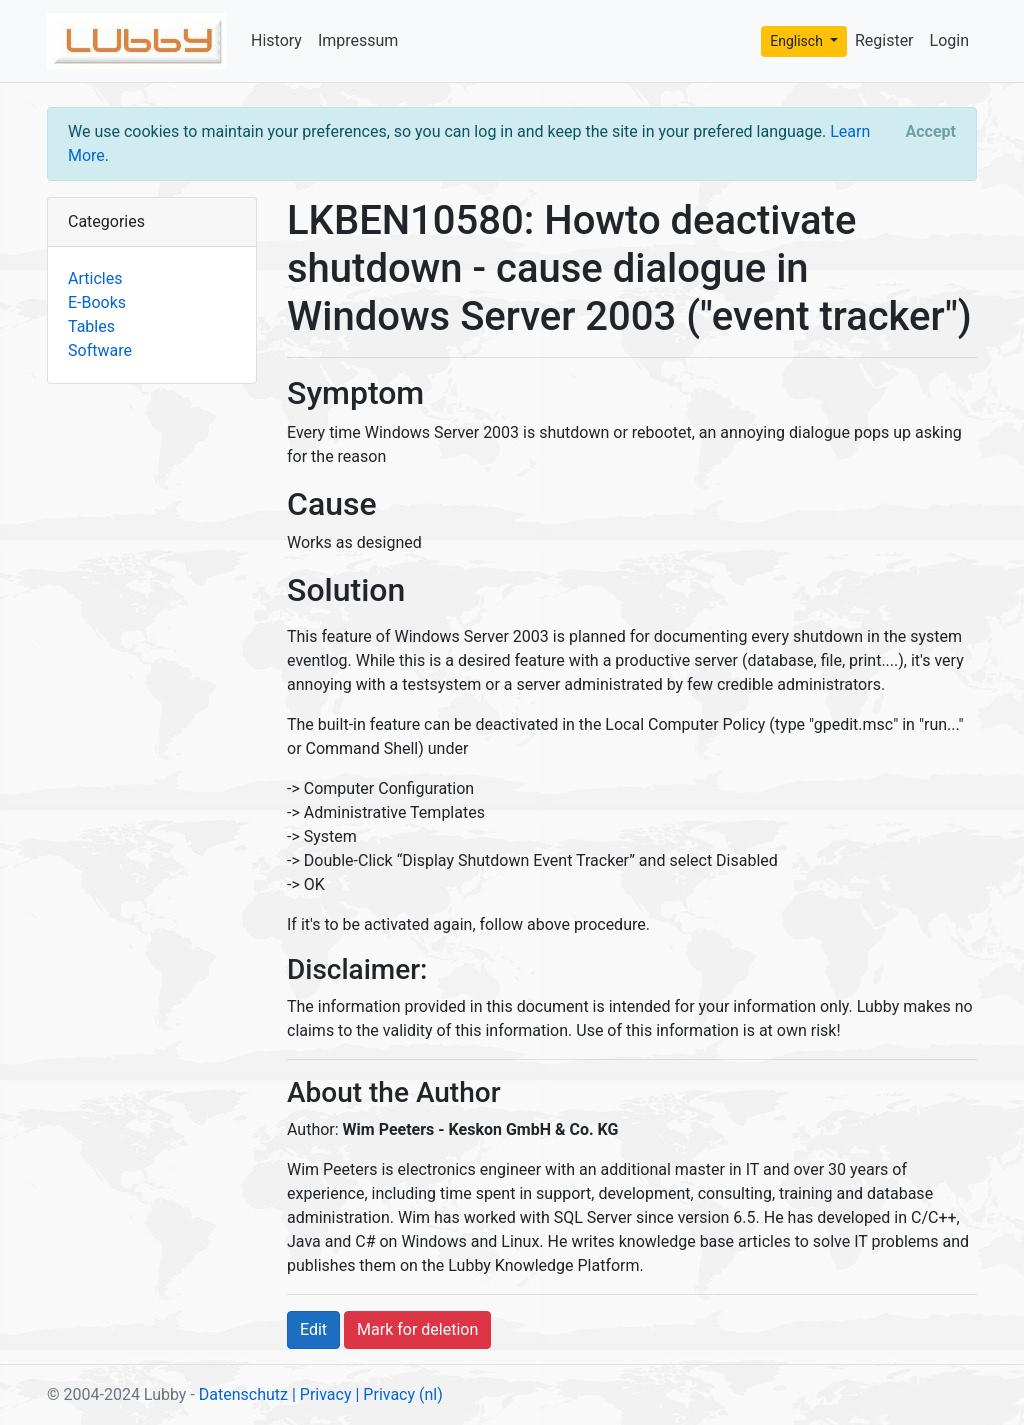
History (276, 40)
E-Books (97, 302)
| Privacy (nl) (398, 1394)
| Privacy (322, 1394)
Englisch (798, 41)
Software (100, 350)
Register (884, 40)
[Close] (931, 132)
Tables (91, 326)
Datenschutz (243, 1394)
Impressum (358, 40)
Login (949, 40)
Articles (95, 278)
